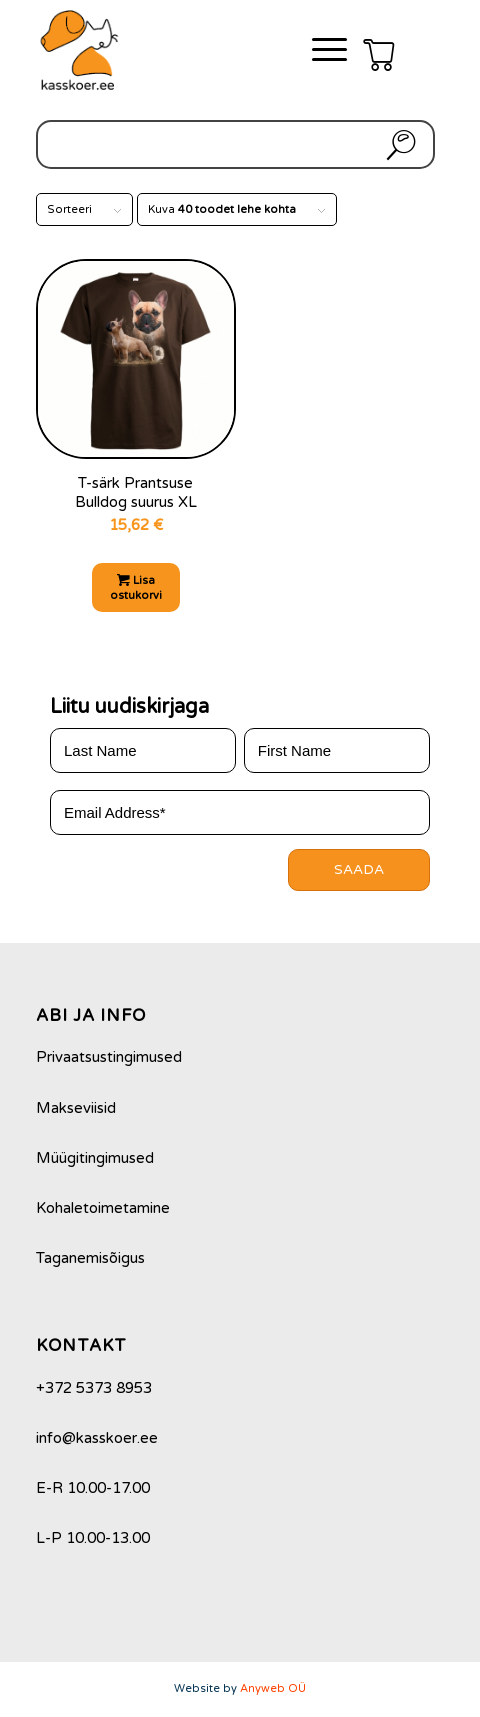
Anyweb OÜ (273, 1688)
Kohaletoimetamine (103, 1208)
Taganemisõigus (90, 1258)
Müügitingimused (95, 1158)
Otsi (397, 144)
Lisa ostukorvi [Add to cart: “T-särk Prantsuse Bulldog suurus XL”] (136, 587)
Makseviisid (76, 1108)
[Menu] (319, 50)
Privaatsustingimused (109, 1057)
